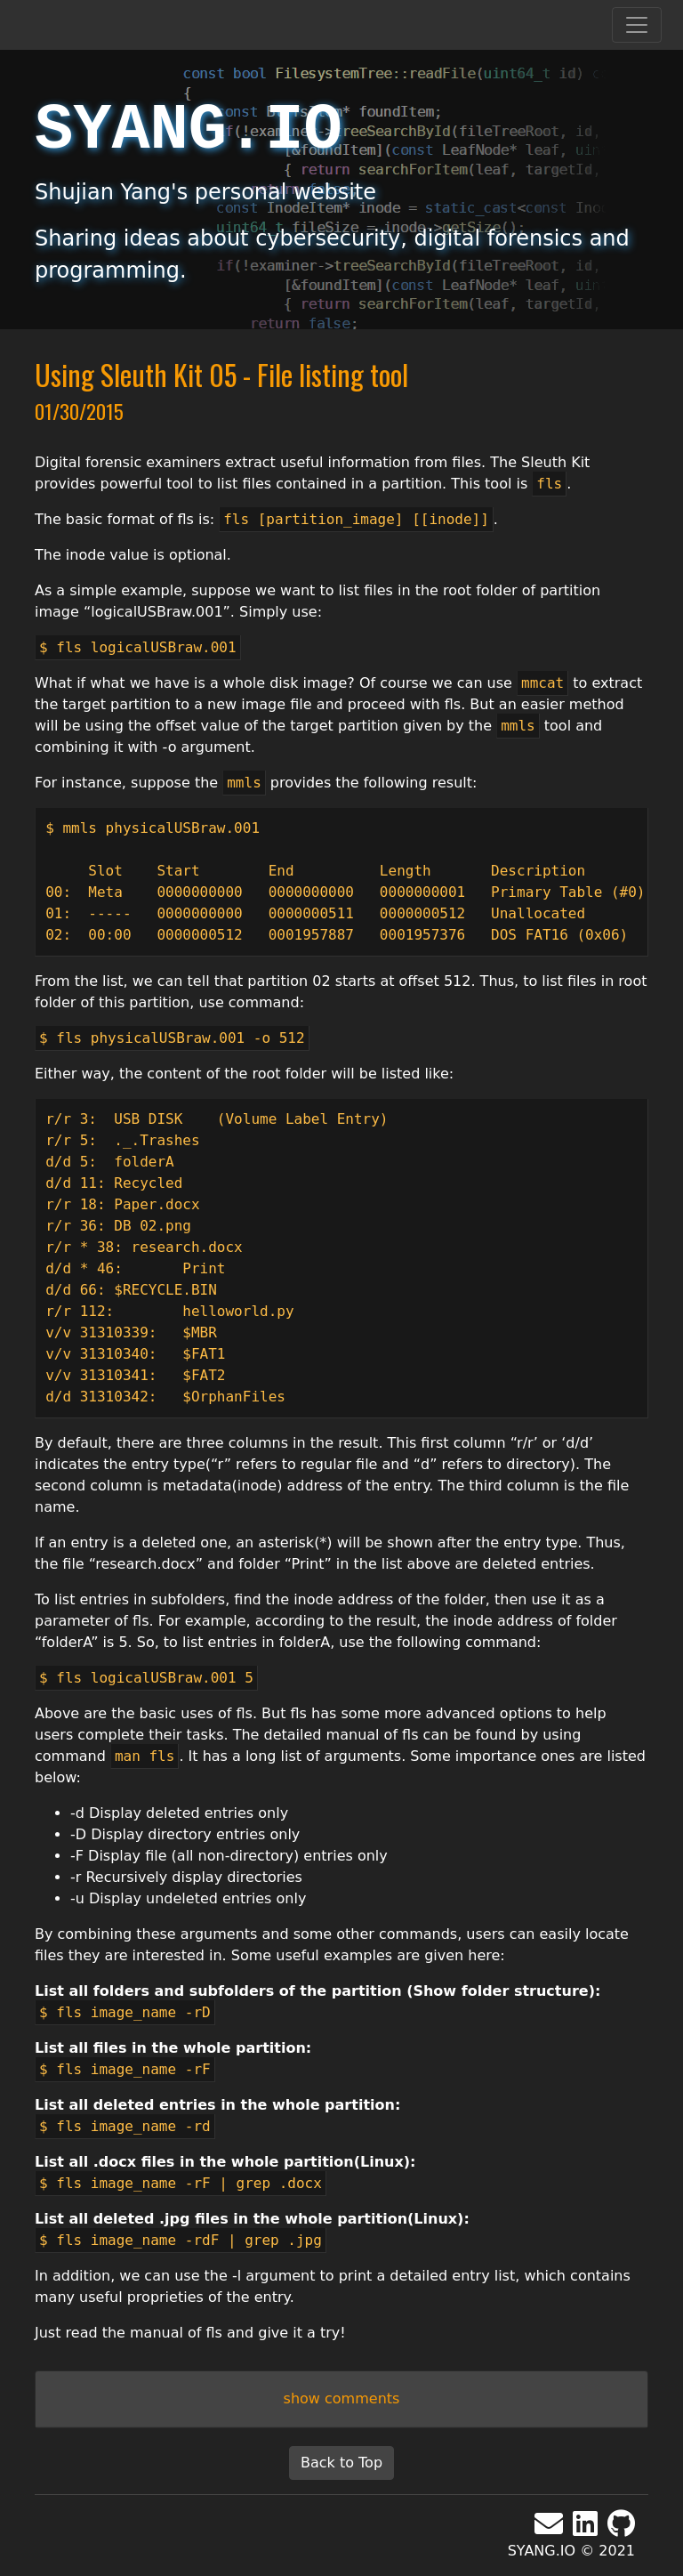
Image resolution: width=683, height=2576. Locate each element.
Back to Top (341, 2462)
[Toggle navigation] (637, 25)
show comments (342, 2398)
